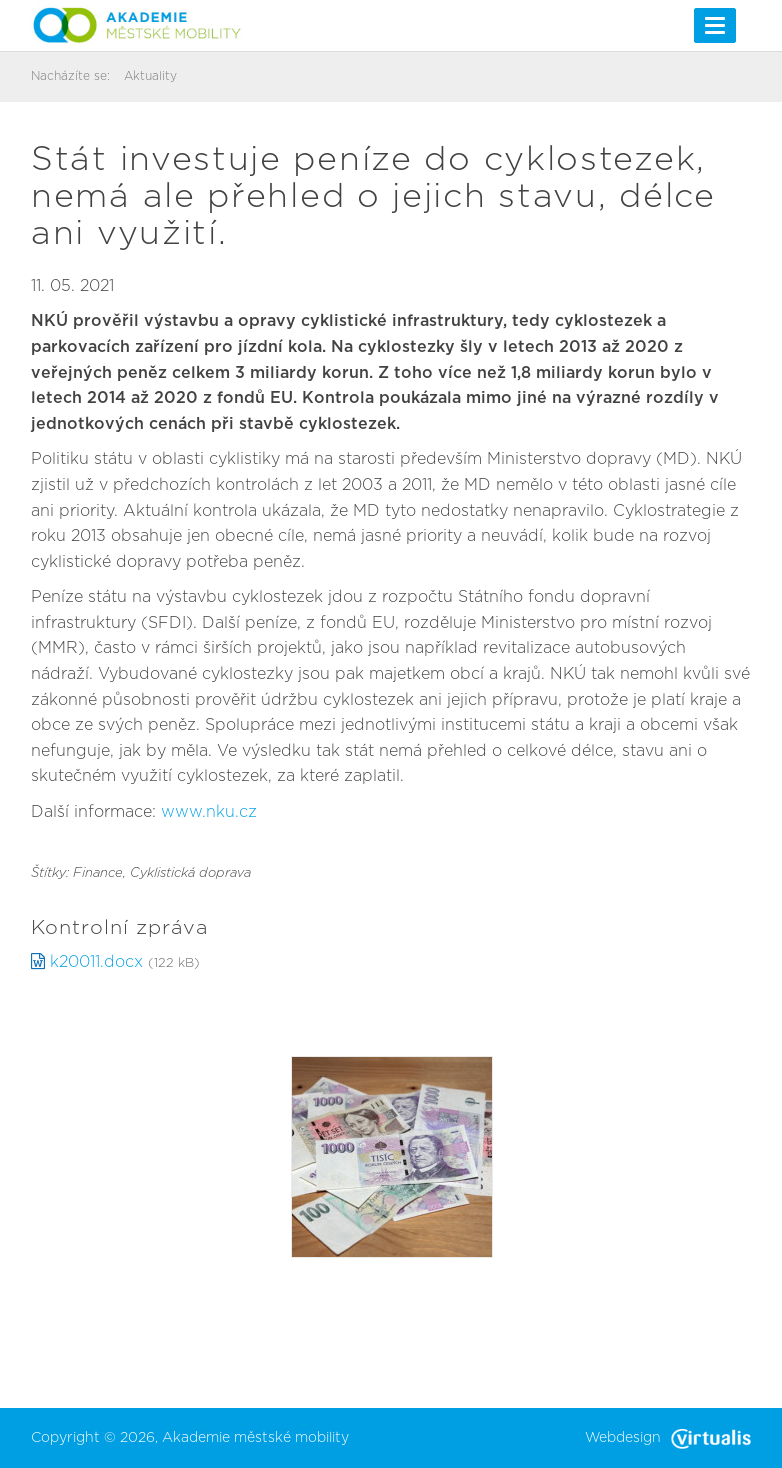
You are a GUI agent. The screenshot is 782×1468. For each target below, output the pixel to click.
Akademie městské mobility (255, 1438)
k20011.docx (96, 962)
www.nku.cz (209, 812)
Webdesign (668, 1438)
